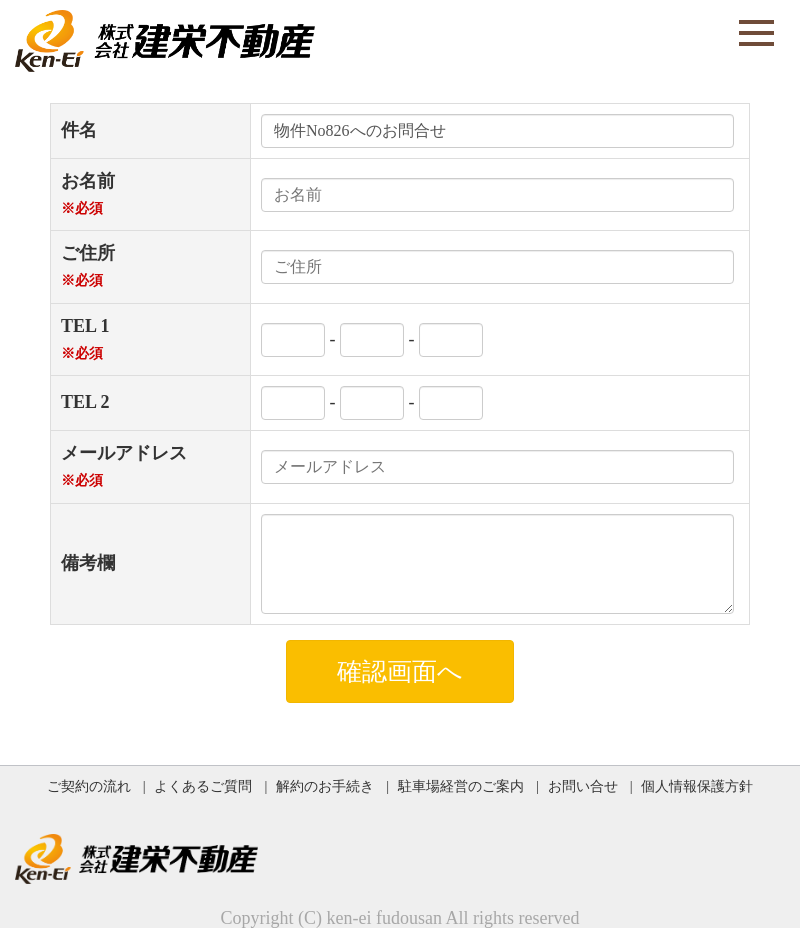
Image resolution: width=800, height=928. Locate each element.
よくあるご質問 (203, 786)
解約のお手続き (325, 786)
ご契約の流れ (89, 786)
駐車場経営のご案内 (461, 786)
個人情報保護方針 (697, 786)
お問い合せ (583, 786)
